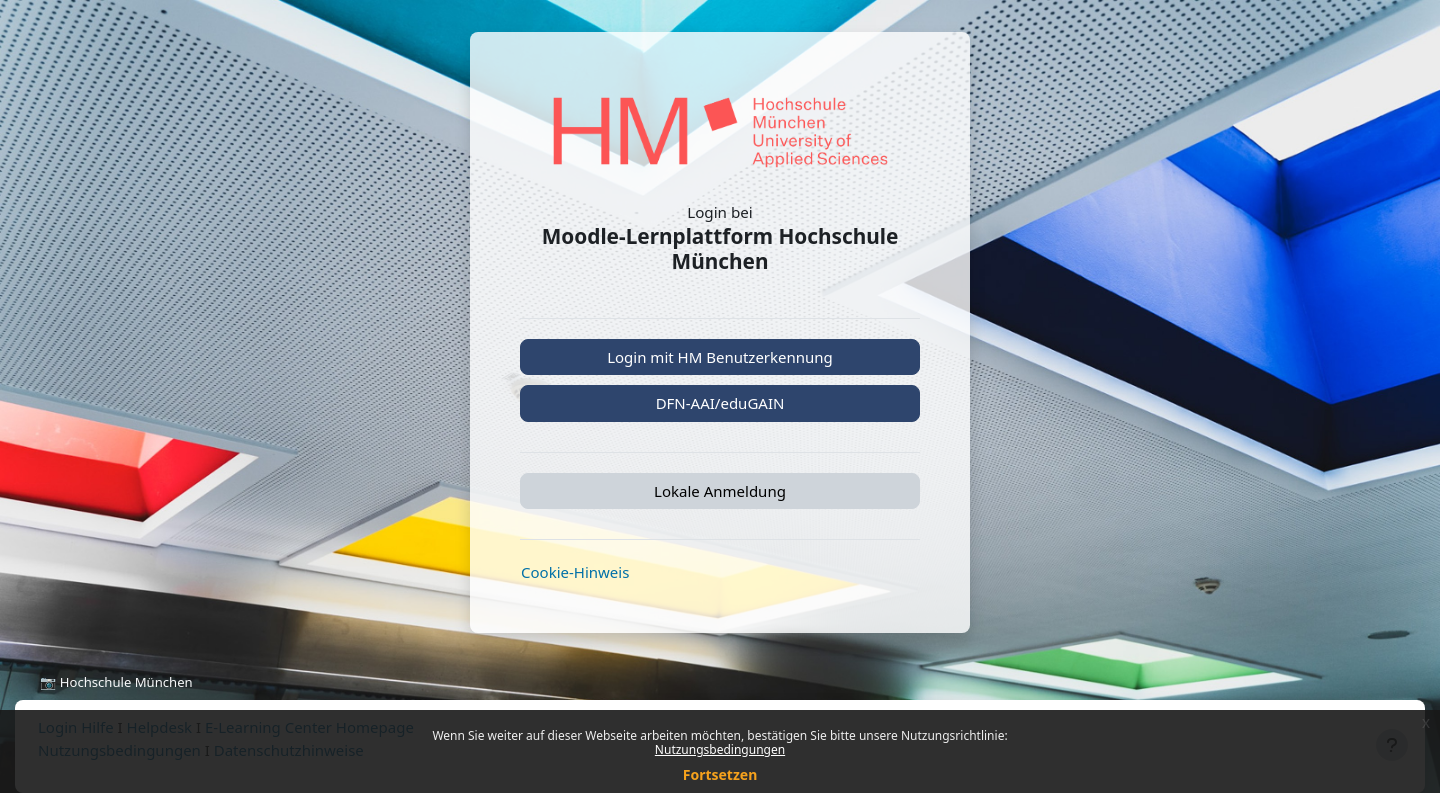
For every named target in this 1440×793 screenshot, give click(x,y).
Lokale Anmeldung (720, 491)
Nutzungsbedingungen (720, 749)
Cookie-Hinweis (575, 572)
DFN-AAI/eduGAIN (720, 403)
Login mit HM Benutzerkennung (720, 357)
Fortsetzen (720, 774)
